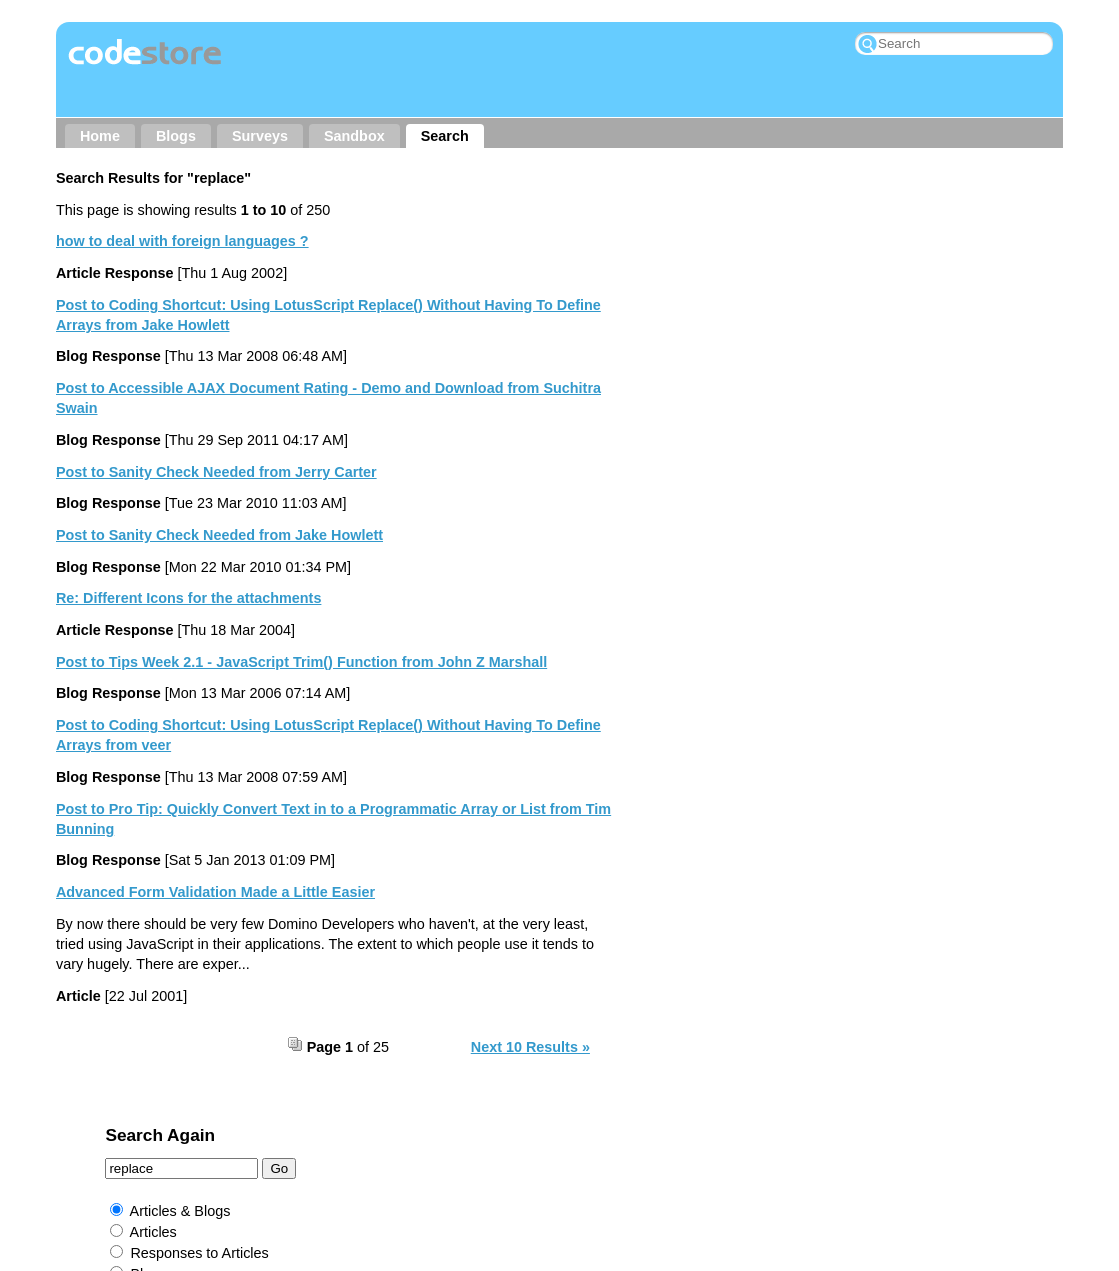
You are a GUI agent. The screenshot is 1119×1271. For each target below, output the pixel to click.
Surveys (260, 136)
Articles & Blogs (714, 283)
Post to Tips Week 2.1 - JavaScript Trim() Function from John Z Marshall (301, 662)
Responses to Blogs (729, 367)
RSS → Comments (703, 1127)
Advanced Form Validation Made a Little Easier (215, 892)
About (269, 1127)
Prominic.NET (496, 1189)
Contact (345, 1127)
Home (100, 136)
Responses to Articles (734, 325)
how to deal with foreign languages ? (182, 241)
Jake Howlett (510, 1161)
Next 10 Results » (530, 1047)
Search (445, 136)
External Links (710, 410)
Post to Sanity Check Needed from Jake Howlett (219, 535)
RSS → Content (558, 1127)
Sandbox (354, 136)
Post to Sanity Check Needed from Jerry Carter (216, 472)
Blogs (176, 136)
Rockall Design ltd (628, 1161)
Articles (687, 304)
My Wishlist (833, 1127)
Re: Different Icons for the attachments (188, 598)
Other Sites (438, 1127)
